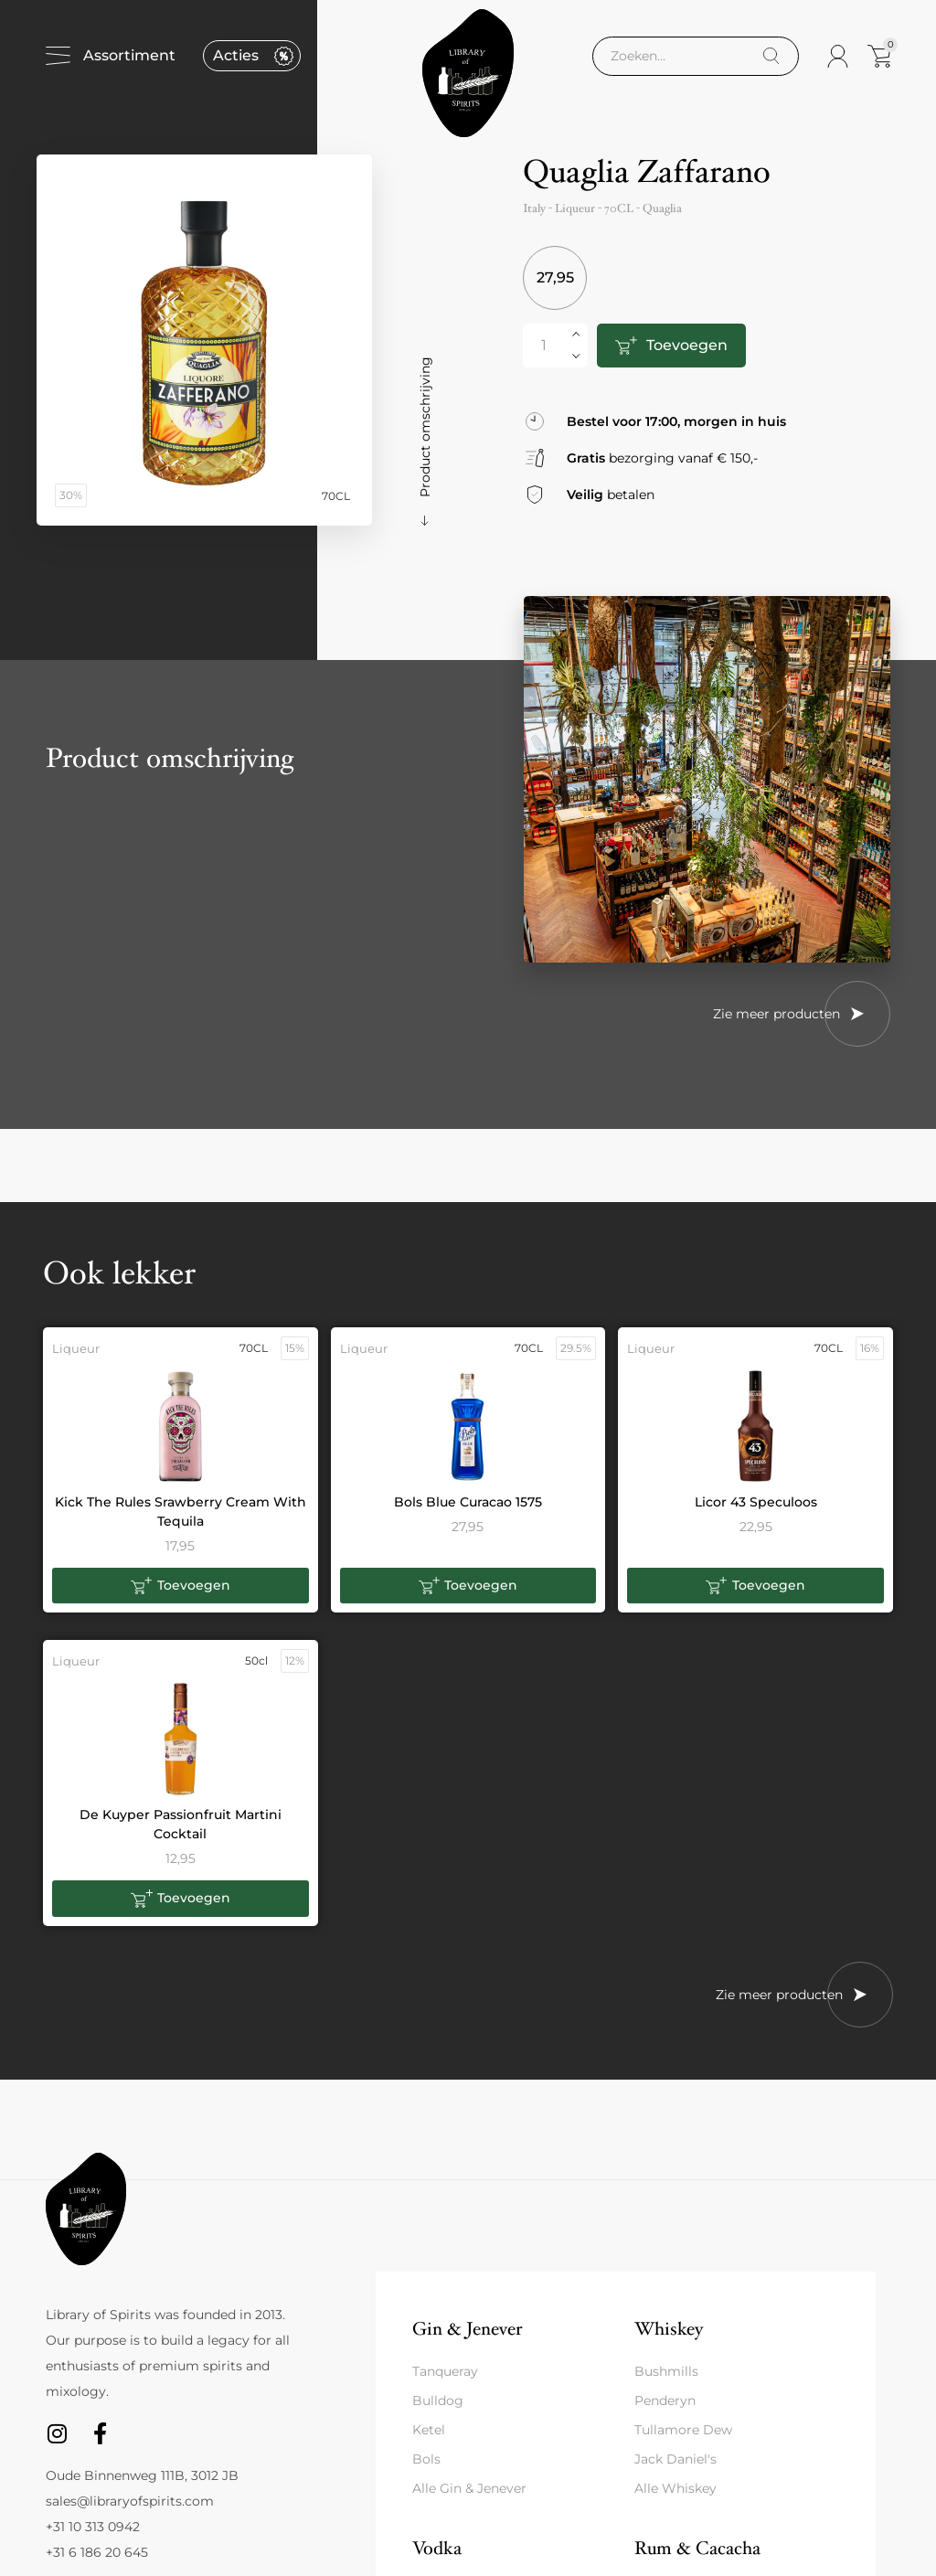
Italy (534, 208)
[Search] (771, 56)
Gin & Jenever (467, 2328)
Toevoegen (687, 345)
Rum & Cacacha (697, 2548)
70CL (618, 208)
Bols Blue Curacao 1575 (468, 1502)
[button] (180, 1586)
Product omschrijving (425, 427)
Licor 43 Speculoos (756, 1502)
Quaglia (662, 208)
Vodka (437, 2548)
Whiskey (668, 2328)
